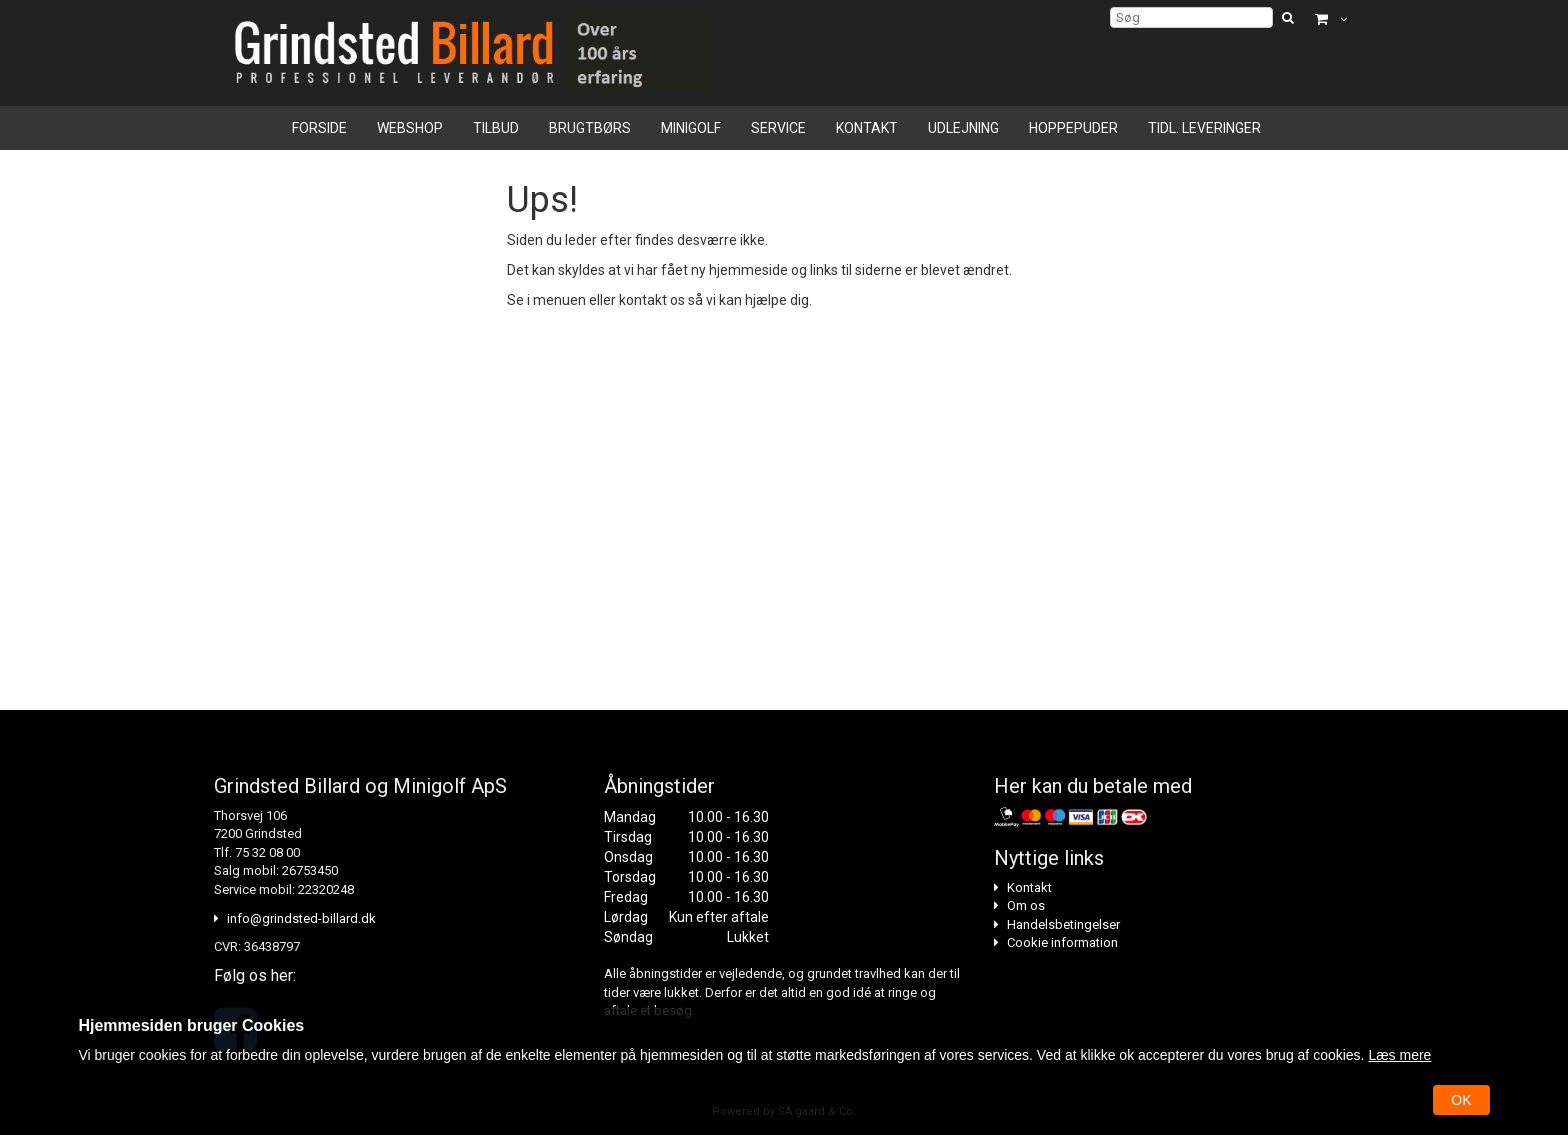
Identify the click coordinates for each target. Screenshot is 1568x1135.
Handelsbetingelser (1063, 924)
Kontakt (867, 128)
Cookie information (1062, 942)
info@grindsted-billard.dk (301, 918)
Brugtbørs (590, 128)
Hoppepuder (1073, 128)
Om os (1026, 905)
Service (778, 128)
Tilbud (496, 128)
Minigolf (691, 128)
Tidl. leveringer (1204, 128)
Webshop (410, 128)
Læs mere (1399, 1055)
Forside (319, 128)
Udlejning (963, 128)
